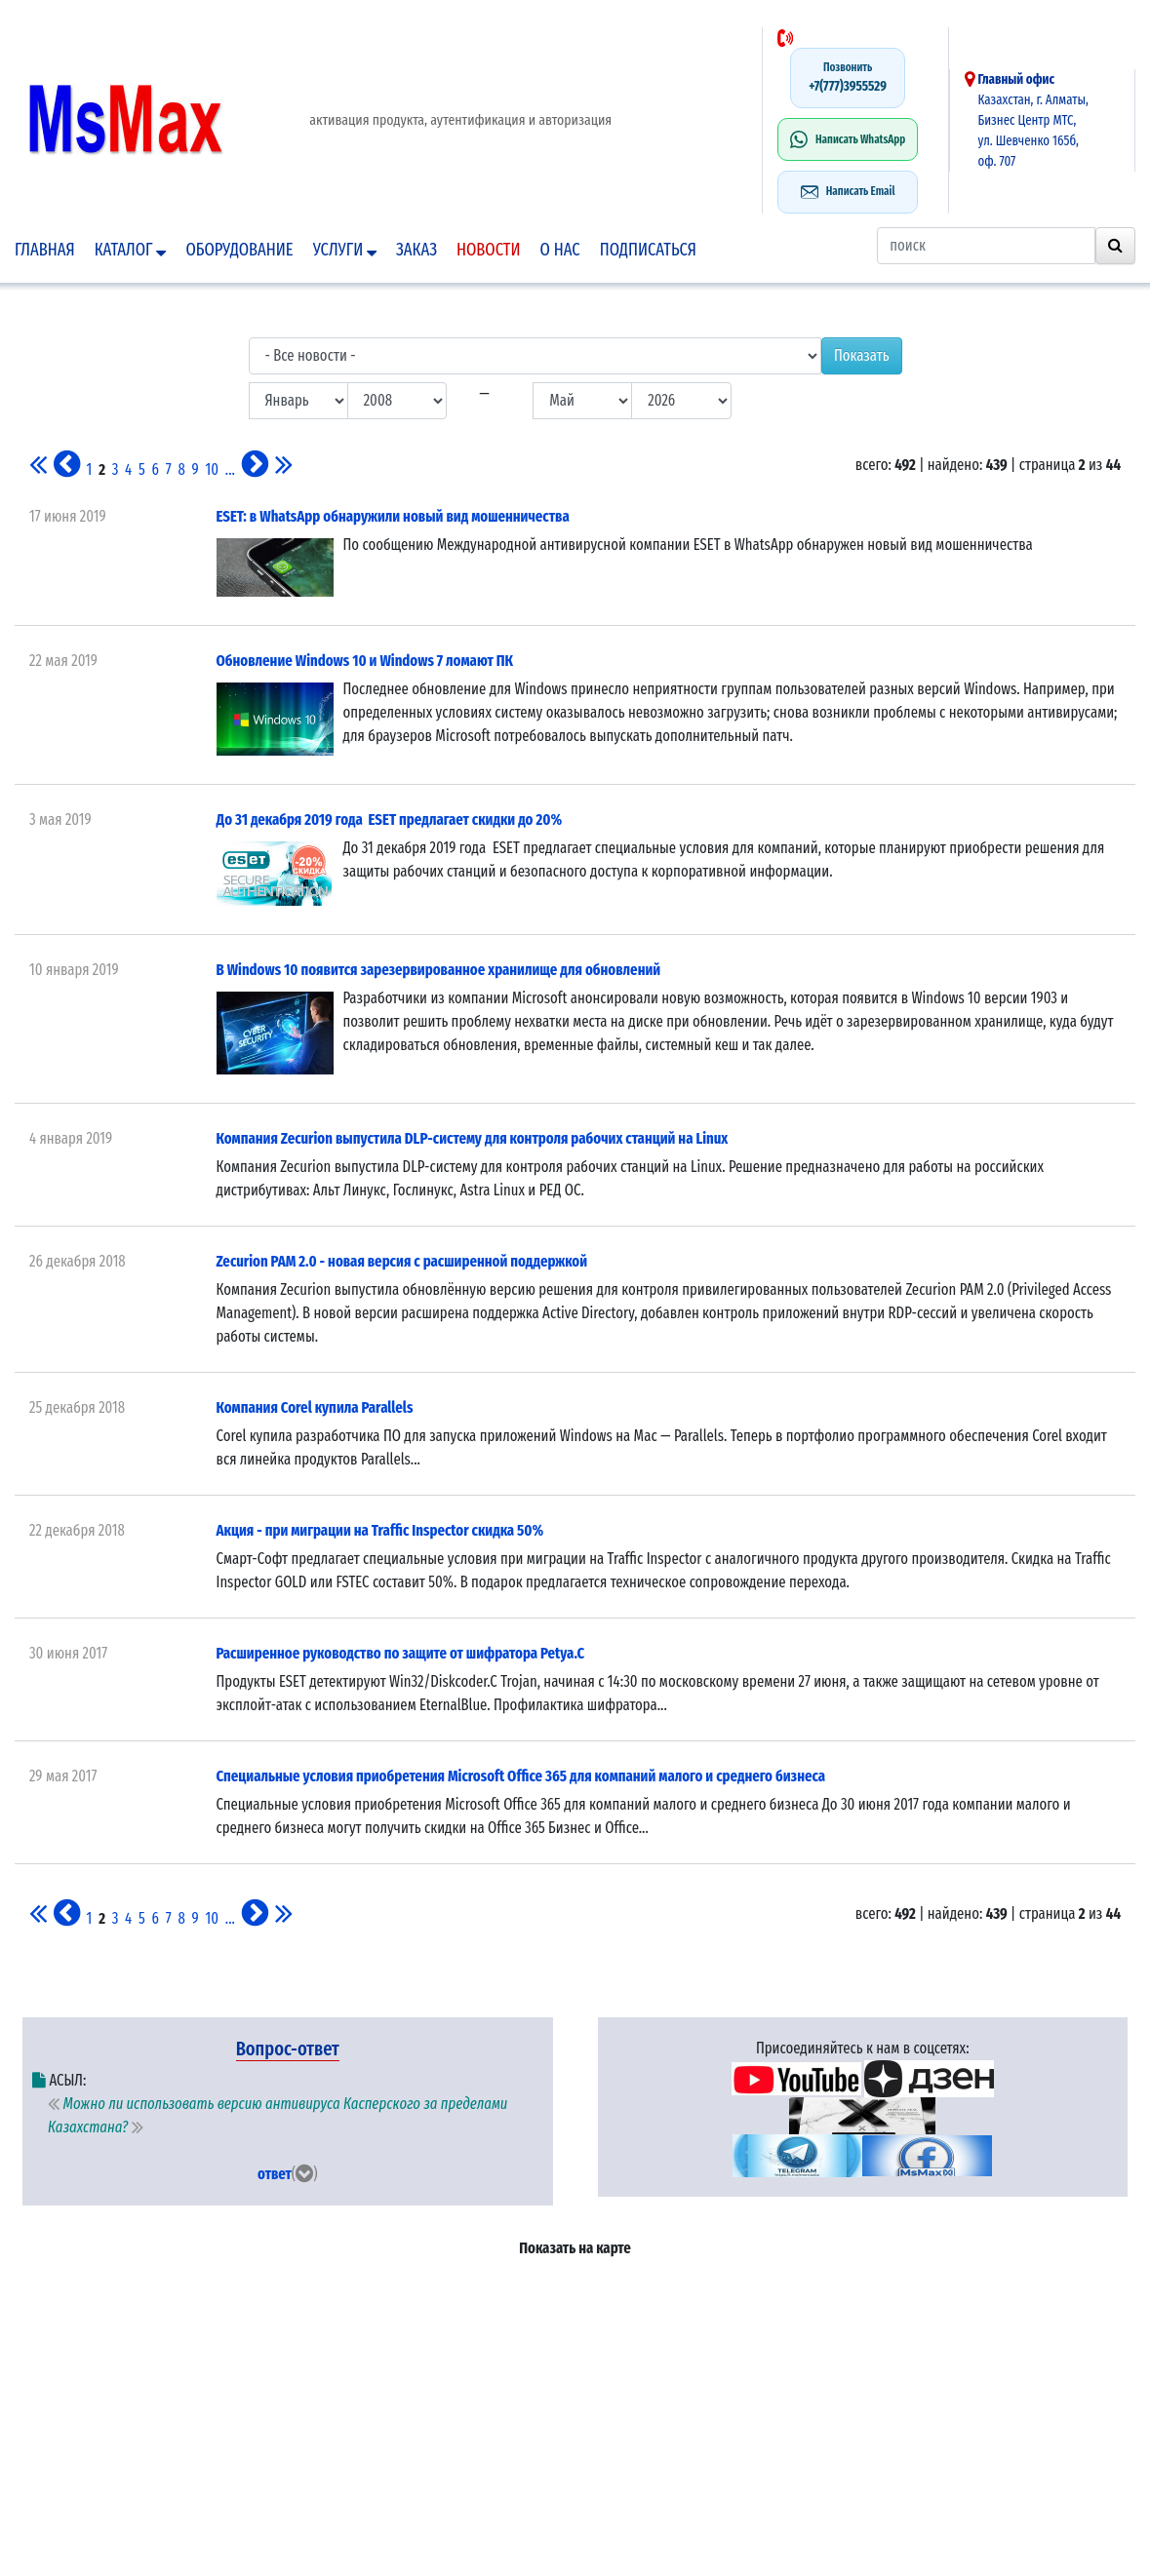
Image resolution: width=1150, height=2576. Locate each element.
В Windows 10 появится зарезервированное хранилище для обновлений (439, 969)
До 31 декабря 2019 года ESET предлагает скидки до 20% (390, 819)
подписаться (648, 249)
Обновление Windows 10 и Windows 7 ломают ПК (365, 660)
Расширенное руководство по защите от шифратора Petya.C (401, 1653)
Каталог (131, 249)
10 (212, 469)
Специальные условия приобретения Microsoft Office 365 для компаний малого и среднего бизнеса (521, 1776)
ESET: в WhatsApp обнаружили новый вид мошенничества (393, 516)
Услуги (345, 249)
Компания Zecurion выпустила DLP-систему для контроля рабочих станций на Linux (473, 1138)
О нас (560, 249)
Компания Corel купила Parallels (315, 1407)
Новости (488, 249)
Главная (45, 249)
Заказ (416, 249)
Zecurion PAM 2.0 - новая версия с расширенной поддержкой (402, 1261)
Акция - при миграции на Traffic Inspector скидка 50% (380, 1530)
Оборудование (239, 249)
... (230, 469)
